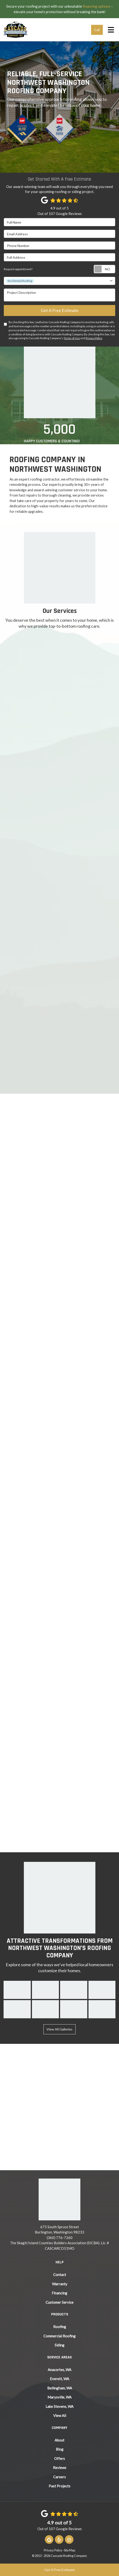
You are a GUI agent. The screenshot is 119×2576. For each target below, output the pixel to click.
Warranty (59, 2284)
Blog (59, 2449)
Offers (59, 2458)
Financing (59, 2293)
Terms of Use (72, 338)
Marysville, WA (59, 2397)
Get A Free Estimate (59, 2570)
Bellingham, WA (59, 2388)
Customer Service (59, 2302)
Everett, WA (59, 2379)
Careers (59, 2477)
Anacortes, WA (59, 2369)
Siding (59, 2345)
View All (59, 2415)
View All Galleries (59, 2029)
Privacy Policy (94, 338)
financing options (96, 6)
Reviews (59, 2467)
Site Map (69, 2550)
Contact (59, 2274)
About (59, 2440)
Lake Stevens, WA (59, 2406)
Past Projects (59, 2486)
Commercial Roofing (59, 2336)
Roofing (59, 2326)
